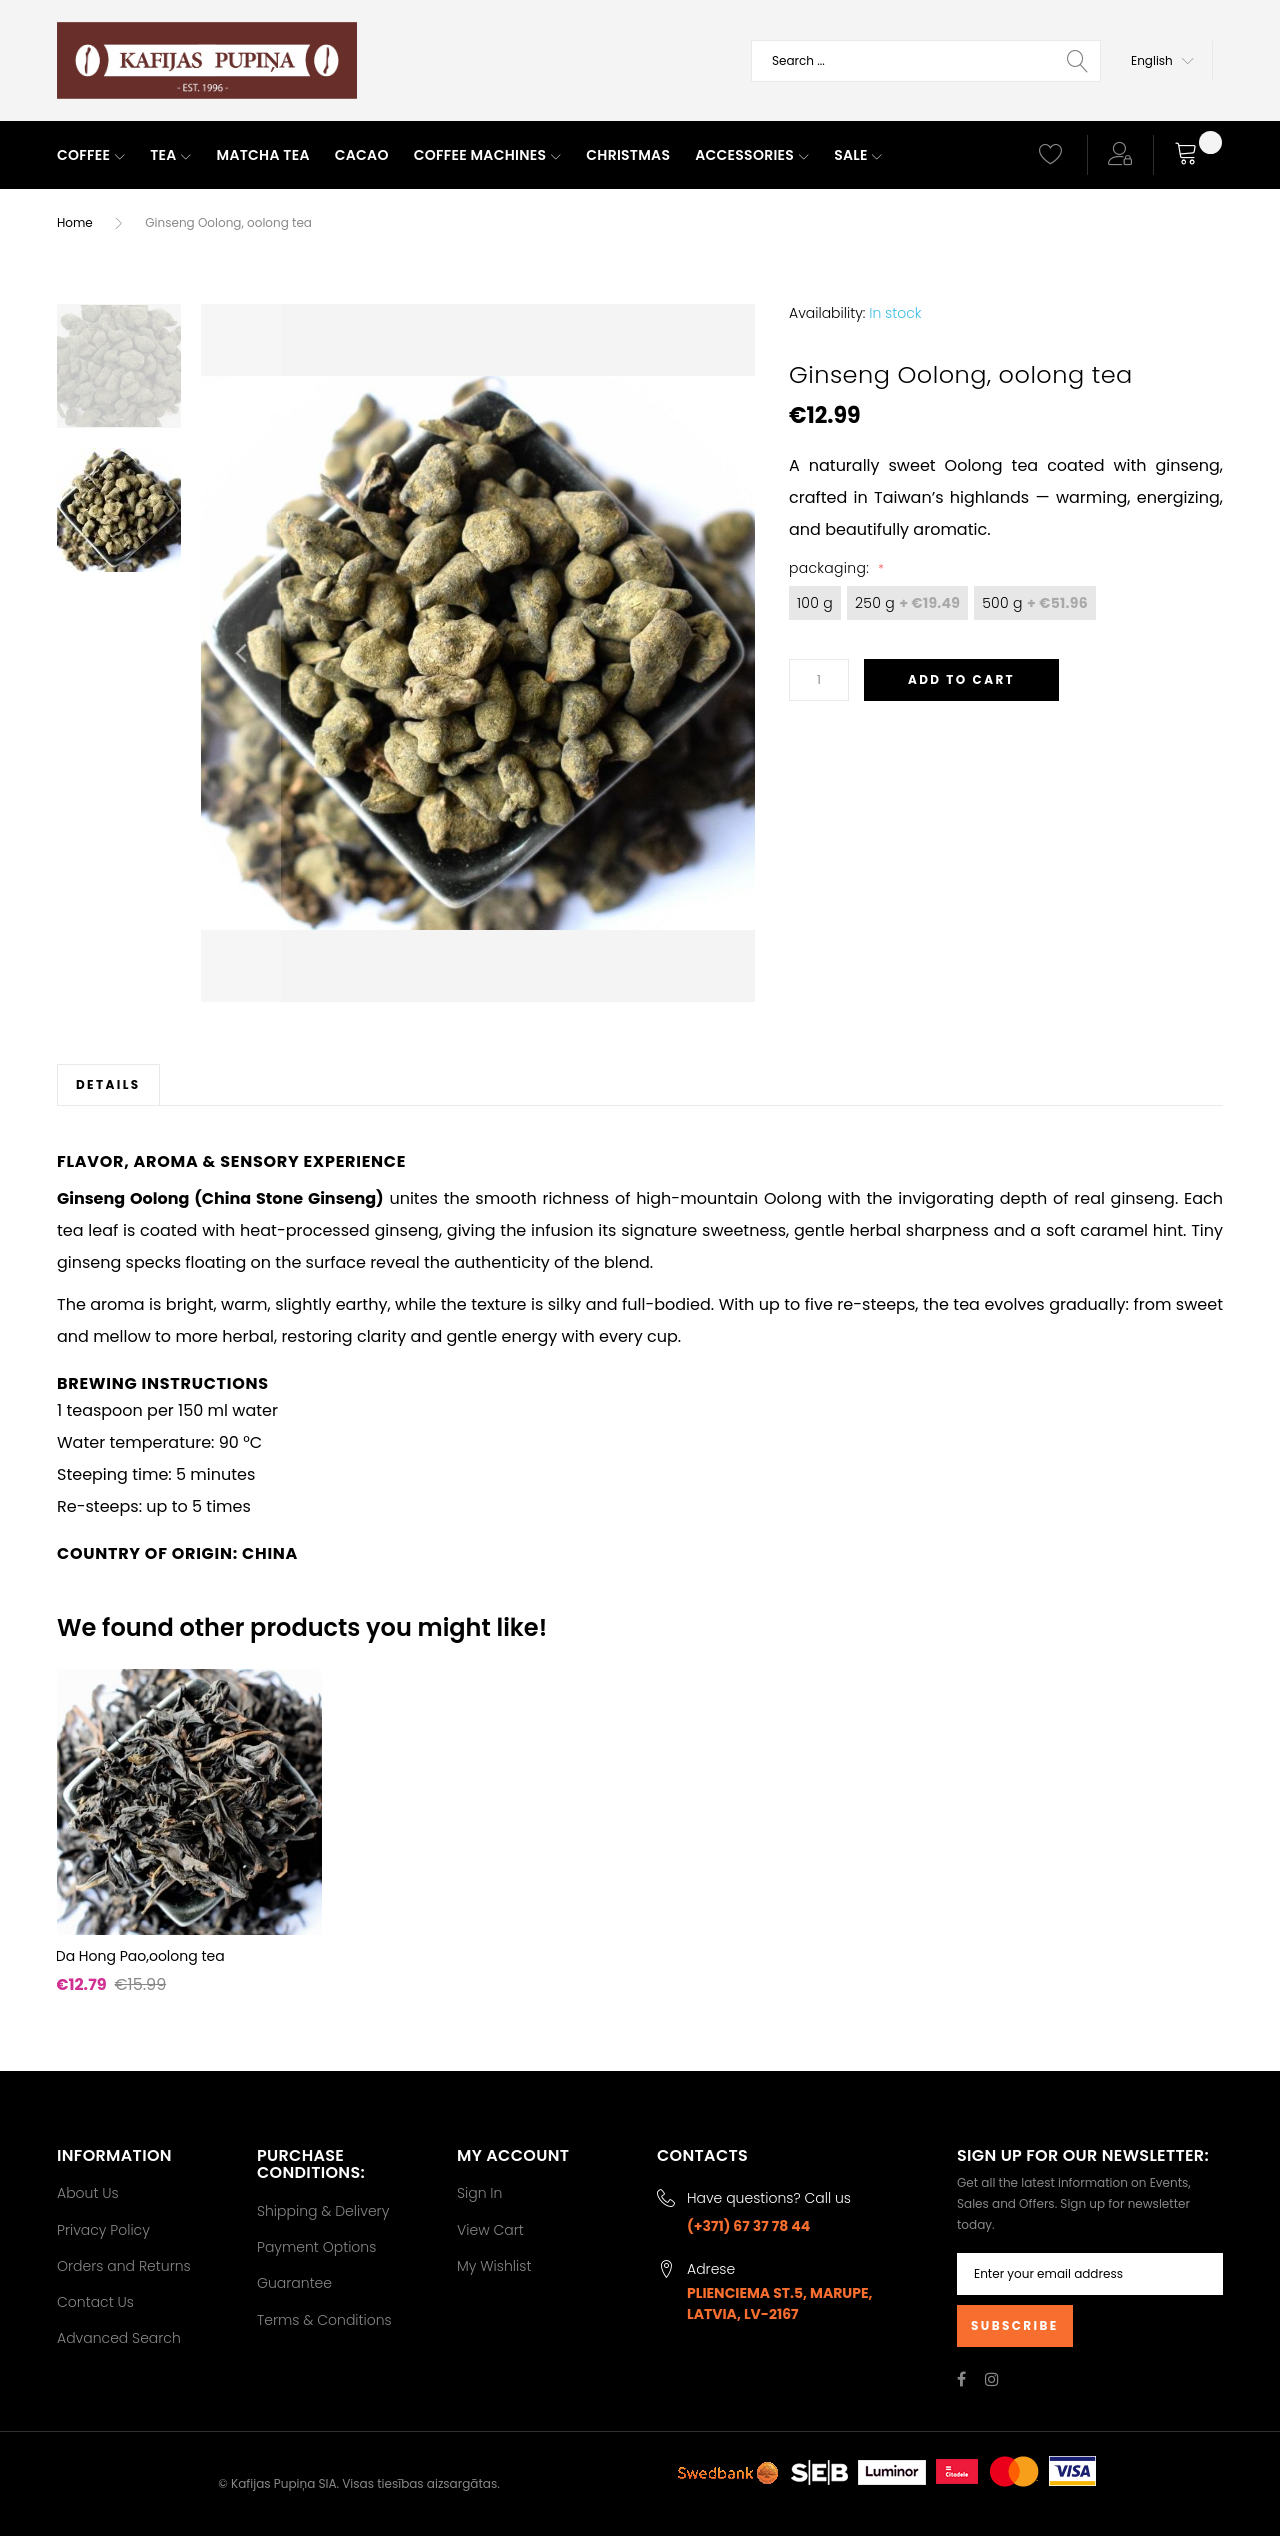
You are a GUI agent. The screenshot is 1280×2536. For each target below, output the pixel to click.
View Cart (490, 2230)
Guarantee (294, 2283)
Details (108, 1084)
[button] (1162, 61)
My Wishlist (494, 2266)
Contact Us (95, 2302)
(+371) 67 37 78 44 (748, 2226)
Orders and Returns (124, 2266)
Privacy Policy (103, 2230)
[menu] (530, 156)
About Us (88, 2193)
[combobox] (926, 61)
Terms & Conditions (324, 2320)
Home (75, 222)
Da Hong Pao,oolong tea (140, 1956)
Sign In (479, 2193)
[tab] (108, 1084)
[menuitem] (91, 156)
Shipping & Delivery (323, 2211)
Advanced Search (119, 2338)
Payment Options (316, 2247)
